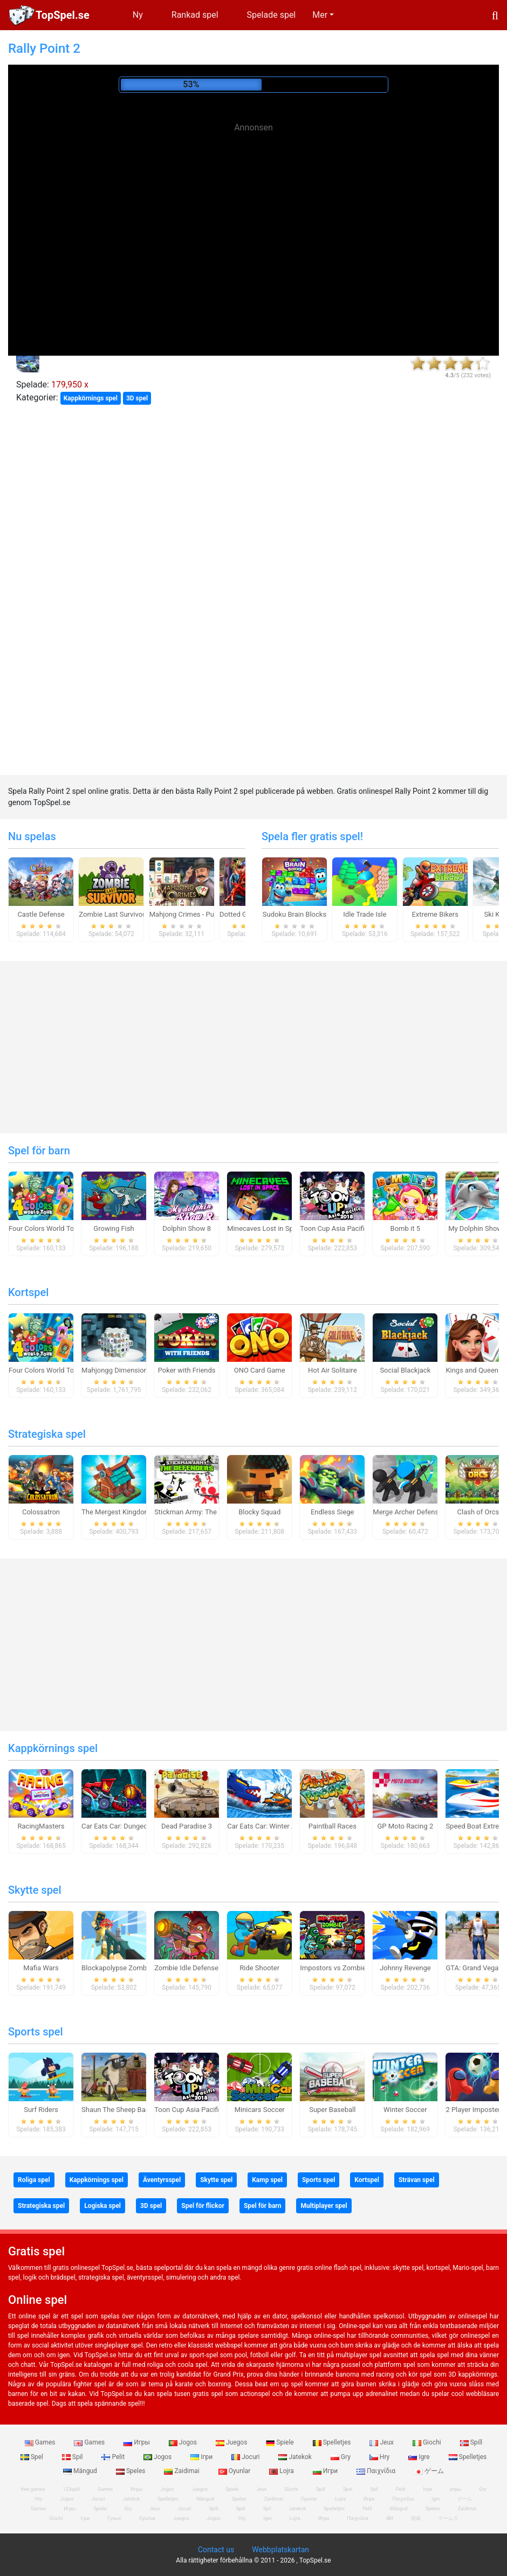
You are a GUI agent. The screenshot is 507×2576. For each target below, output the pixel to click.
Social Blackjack (405, 1370)
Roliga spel (34, 2180)
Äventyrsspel (162, 2180)
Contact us (216, 2549)
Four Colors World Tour (44, 1228)
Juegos (232, 2442)
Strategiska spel (47, 1434)
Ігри (202, 2457)
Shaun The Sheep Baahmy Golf (129, 2110)
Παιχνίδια (377, 2471)
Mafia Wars (40, 1968)
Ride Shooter (259, 1968)
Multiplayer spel (323, 2206)
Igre (419, 2457)
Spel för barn (39, 1150)
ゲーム (429, 2471)
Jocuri (246, 2457)
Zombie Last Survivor (112, 914)
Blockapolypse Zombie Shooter (130, 1968)
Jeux (382, 2442)
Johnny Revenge (405, 1968)
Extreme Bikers (435, 914)
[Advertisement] (253, 212)
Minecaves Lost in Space (265, 1228)
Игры (138, 2442)
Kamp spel (267, 2180)
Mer (319, 15)
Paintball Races (333, 1826)
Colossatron (41, 1512)
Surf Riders (41, 2110)
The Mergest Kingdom (115, 1512)
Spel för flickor (202, 2206)
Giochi (428, 2442)
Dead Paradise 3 (186, 1826)
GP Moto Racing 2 (405, 1826)
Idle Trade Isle (364, 914)
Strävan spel (417, 2180)
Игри (326, 2471)
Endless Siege (332, 1512)
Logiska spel (102, 2206)
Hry (380, 2457)
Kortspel (28, 1292)
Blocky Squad (259, 1512)
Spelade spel (271, 15)
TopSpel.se (63, 15)
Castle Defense (40, 914)
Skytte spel (34, 1889)
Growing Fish (113, 1228)
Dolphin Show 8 (186, 1228)
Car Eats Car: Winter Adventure (275, 1826)
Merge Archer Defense (407, 1512)
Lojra (282, 2471)
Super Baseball (332, 2110)
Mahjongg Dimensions (116, 1370)
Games (41, 2442)
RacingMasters (41, 1826)
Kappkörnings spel (91, 398)
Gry (341, 2457)
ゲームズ (448, 2518)
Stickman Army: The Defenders (202, 1512)
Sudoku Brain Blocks (294, 914)
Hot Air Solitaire (332, 1370)
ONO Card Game (259, 1370)
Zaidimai (182, 2471)
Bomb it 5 (405, 1228)
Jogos (183, 2442)
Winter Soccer (405, 2110)
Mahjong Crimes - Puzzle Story (196, 914)
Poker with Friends (187, 1370)
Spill (471, 2442)
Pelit (113, 2457)
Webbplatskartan (280, 2549)
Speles (131, 2471)
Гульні (114, 2518)
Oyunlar (235, 2471)
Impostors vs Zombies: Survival (349, 1968)
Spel (32, 2457)
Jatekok (295, 2457)
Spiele (280, 2442)
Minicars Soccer (260, 2110)
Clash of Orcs (478, 1512)
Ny (138, 15)
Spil (73, 2457)
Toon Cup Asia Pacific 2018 (343, 1228)
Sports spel (35, 2031)
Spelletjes (333, 2442)
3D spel (137, 398)
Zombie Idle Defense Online (196, 1968)
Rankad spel (195, 15)
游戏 (416, 2518)
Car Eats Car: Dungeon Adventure (133, 1826)
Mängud (81, 2471)
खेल (389, 2518)
